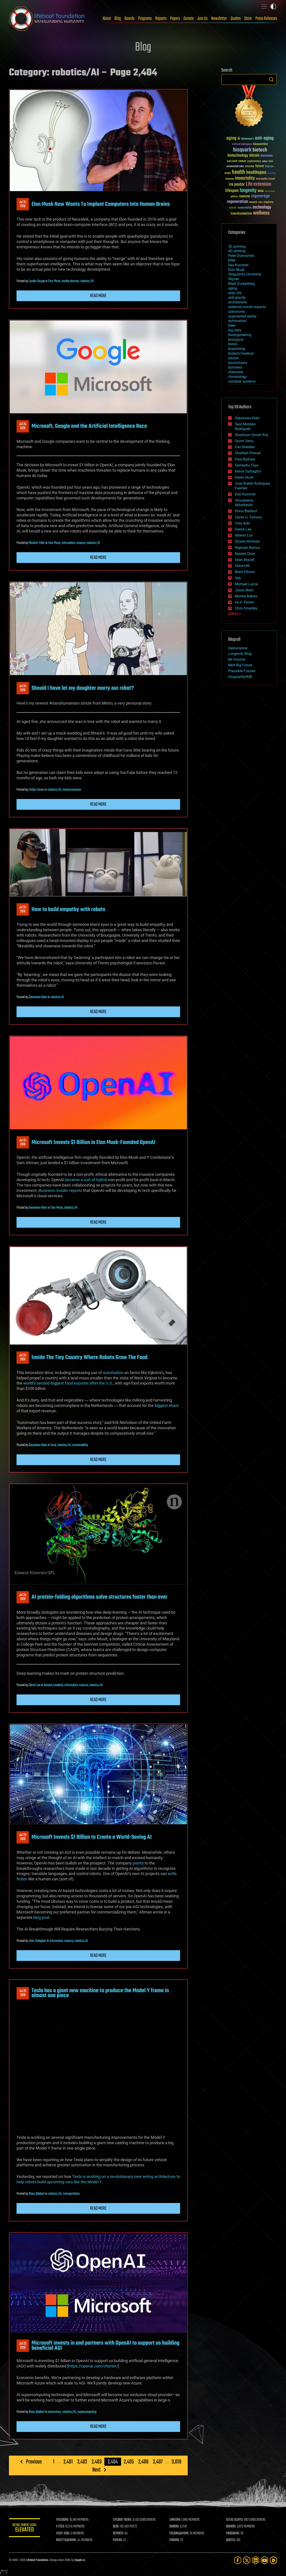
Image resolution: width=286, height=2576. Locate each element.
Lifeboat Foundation (37, 2560)
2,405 (129, 2462)
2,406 (143, 2462)
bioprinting (236, 349)
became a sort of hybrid (86, 1179)
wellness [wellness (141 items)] (261, 213)
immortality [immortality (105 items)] (245, 178)
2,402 (82, 2462)
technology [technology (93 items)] (262, 207)
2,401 (68, 2462)
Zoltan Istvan (36, 790)
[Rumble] (273, 2560)
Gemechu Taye (246, 465)
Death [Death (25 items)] (271, 161)
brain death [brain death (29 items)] (232, 161)
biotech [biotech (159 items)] (259, 150)
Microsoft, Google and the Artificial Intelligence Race (89, 426)
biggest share (167, 1405)
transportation (71, 2194)
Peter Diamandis (241, 256)
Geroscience (237, 648)
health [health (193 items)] (238, 172)
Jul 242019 (22, 204)
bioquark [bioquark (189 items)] (242, 150)
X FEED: (60, 2526)
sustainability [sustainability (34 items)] (245, 208)
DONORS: (175, 2526)
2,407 (158, 2462)
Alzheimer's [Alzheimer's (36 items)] (247, 139)
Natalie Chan (245, 554)
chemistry (236, 372)
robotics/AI (87, 281)
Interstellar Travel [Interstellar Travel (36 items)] (265, 179)
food (53, 1445)
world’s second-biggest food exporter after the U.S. (68, 1383)
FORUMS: (175, 2540)
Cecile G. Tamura (248, 517)
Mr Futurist (236, 659)
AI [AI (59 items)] (239, 139)
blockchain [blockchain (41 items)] (267, 156)
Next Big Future (240, 665)
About (107, 18)
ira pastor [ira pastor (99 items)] (237, 184)
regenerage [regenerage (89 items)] (260, 196)
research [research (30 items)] (253, 202)
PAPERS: (118, 2540)
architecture (237, 302)
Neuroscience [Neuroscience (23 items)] (270, 191)
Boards (129, 18)
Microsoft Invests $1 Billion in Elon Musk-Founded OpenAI (94, 1142)
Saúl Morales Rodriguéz (245, 426)
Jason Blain (244, 590)
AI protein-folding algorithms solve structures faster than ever (99, 1597)
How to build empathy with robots (68, 909)
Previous (34, 2462)
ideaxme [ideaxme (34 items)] (229, 179)
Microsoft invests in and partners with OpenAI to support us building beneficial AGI (105, 2345)
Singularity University (244, 274)
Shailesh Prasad (248, 453)
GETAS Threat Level (25, 2528)
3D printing (237, 246)
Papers (175, 18)
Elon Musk (54, 281)
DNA (231, 260)
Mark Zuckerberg (241, 283)
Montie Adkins (246, 596)
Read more (98, 296)
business (235, 367)
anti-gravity (237, 297)
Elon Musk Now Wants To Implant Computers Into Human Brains (101, 204)
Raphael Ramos (247, 547)
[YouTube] (264, 2560)
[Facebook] (237, 2560)
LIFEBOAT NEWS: (122, 2520)
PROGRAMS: (233, 2533)
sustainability (80, 1445)
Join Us (202, 18)
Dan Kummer (245, 494)
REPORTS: (118, 2533)
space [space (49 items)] (232, 207)
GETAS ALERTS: (234, 2520)
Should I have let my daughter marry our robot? (83, 688)
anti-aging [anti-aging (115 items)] (264, 138)
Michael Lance (246, 584)
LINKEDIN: (175, 2520)
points (138, 1863)
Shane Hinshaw (247, 541)
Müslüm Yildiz (37, 543)
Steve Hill (242, 566)
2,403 (97, 2462)
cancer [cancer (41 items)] (242, 161)
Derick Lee (34, 1685)
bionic (233, 344)
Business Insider (53, 1190)
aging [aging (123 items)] (231, 138)
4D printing (237, 251)
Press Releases (266, 18)
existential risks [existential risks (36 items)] (235, 166)
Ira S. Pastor (244, 602)
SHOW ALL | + (235, 614)
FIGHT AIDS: (63, 2533)
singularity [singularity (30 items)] (268, 202)
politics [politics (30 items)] (234, 196)
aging (232, 288)
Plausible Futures (241, 671)
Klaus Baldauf (36, 2194)
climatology (237, 377)
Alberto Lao (244, 535)
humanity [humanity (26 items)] (271, 173)
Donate (188, 18)
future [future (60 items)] (259, 166)
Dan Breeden (245, 447)
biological (236, 339)
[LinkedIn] (255, 2560)
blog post (41, 1917)
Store (248, 18)
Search (271, 79)
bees (232, 325)
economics (54, 2412)
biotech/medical (53, 1685)
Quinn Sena (244, 441)
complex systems (242, 381)
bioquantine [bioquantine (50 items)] (260, 144)
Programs (145, 18)
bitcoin (233, 358)
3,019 (176, 2462)
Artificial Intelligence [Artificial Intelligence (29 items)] (242, 144)
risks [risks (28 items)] (260, 202)
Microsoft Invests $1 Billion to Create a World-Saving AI (92, 1837)
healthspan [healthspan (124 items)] (256, 172)
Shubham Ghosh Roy (251, 435)
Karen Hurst (244, 477)
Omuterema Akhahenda (244, 502)
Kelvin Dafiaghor (248, 471)
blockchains (237, 363)
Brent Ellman (245, 572)
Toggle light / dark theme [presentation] (273, 6)
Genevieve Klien (38, 997)
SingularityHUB (240, 677)
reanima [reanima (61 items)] (244, 196)
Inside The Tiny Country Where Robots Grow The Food (89, 1357)
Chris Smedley (246, 608)
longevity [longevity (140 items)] (248, 191)
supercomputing (86, 2412)
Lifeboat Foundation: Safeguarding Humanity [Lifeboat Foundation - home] (47, 18)
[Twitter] (246, 2560)
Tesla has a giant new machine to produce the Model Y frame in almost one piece (100, 1993)
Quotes (236, 18)
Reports (160, 18)
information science (73, 543)
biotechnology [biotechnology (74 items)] (237, 155)
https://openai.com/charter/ (93, 2366)
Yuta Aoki (242, 523)
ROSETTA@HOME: (66, 2540)
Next (96, 2470)
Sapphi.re (80, 2560)
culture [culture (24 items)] (264, 161)
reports (75, 1190)
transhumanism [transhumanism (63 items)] (241, 213)
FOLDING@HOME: (179, 2533)
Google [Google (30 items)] (228, 173)
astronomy (236, 311)
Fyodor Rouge (37, 281)
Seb (238, 578)
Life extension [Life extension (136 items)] (258, 184)
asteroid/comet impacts (247, 307)
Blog (117, 18)
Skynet (233, 279)
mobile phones (70, 281)
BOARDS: (231, 2526)
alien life (235, 293)
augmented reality (242, 316)
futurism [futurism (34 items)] (269, 166)
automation (113, 1372)
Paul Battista (245, 459)
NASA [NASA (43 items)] (261, 191)
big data (234, 330)
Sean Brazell (244, 560)
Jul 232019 (22, 1837)
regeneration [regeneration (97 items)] (237, 201)
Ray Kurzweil (238, 265)
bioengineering (239, 335)
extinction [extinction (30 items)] (249, 166)
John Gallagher (37, 1941)
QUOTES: (231, 2540)
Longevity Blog (240, 654)
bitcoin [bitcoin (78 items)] (254, 155)
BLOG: (116, 2526)
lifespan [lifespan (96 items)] (232, 190)
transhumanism (72, 790)
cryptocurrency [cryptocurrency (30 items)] (254, 161)
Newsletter (219, 18)
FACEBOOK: (62, 2520)
